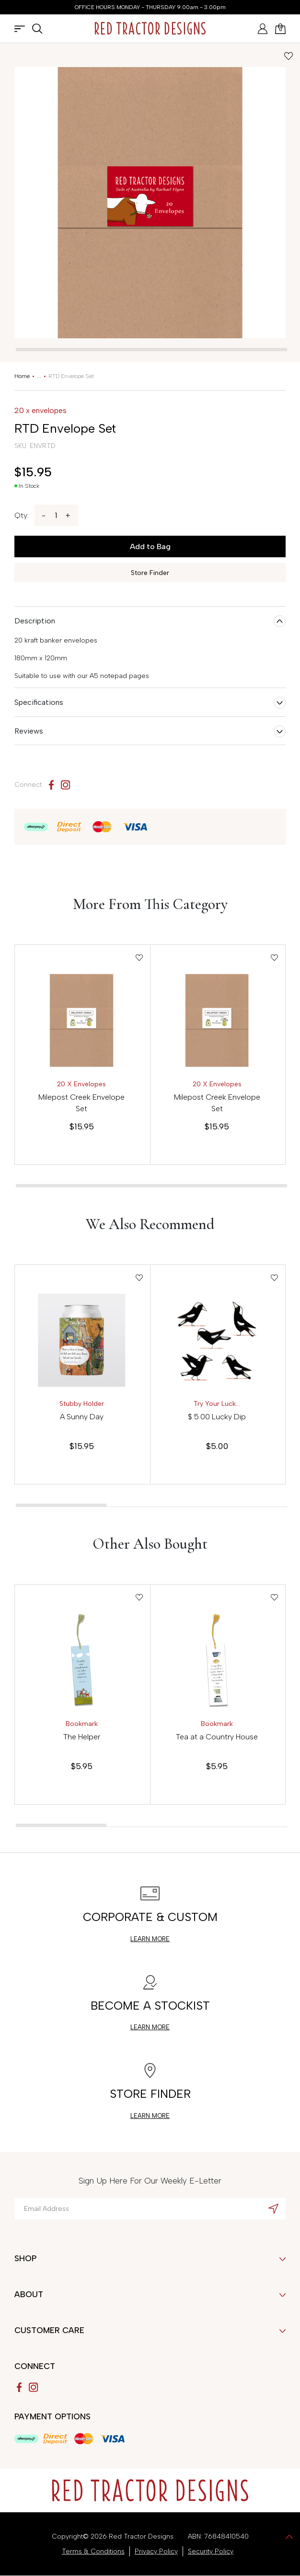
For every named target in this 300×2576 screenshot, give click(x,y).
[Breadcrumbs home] (22, 376)
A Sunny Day (82, 1416)
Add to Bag (150, 546)
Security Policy (210, 2551)
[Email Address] (150, 2209)
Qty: (21, 515)
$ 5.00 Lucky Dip (217, 1416)
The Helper (81, 1736)
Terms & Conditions (93, 2551)
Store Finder (150, 573)
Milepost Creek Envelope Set (81, 1102)
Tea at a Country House (217, 1736)
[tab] (151, 349)
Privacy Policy (156, 2551)
